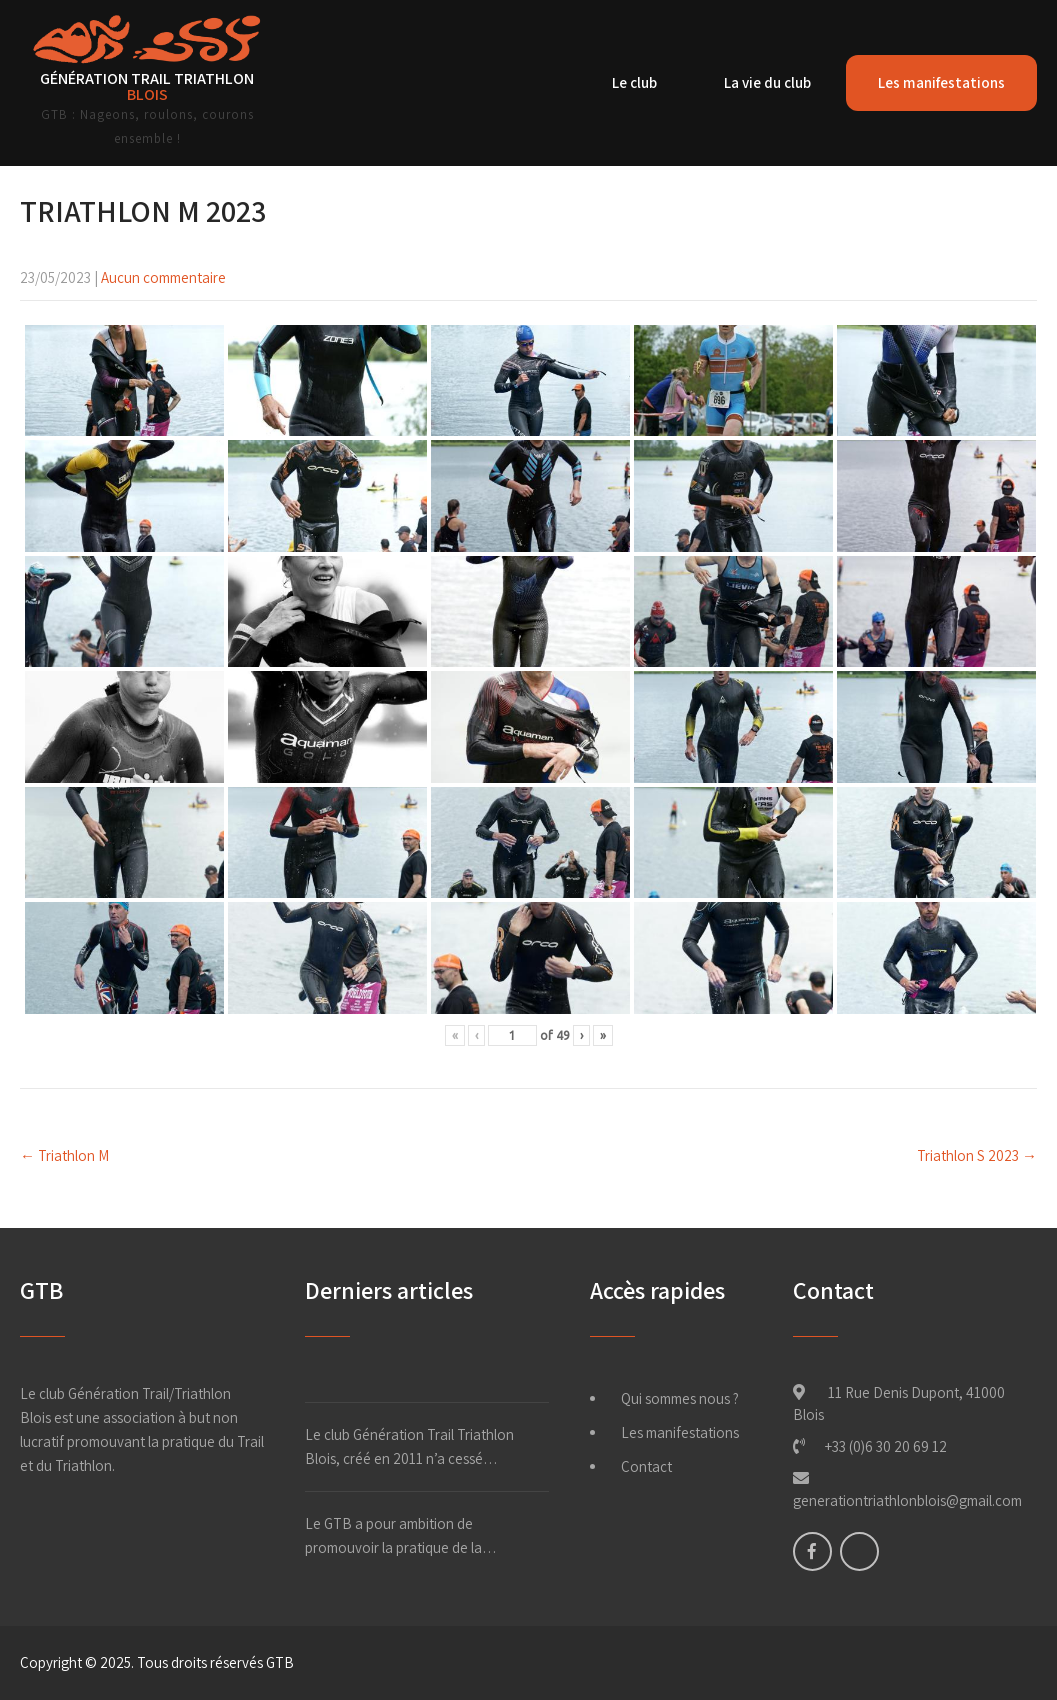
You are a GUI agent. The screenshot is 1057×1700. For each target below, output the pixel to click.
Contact (646, 1466)
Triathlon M (64, 1155)
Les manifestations (941, 82)
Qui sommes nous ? (680, 1398)
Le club (634, 82)
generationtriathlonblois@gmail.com (907, 1500)
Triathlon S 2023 (977, 1155)
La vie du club (767, 82)
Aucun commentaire (163, 277)
